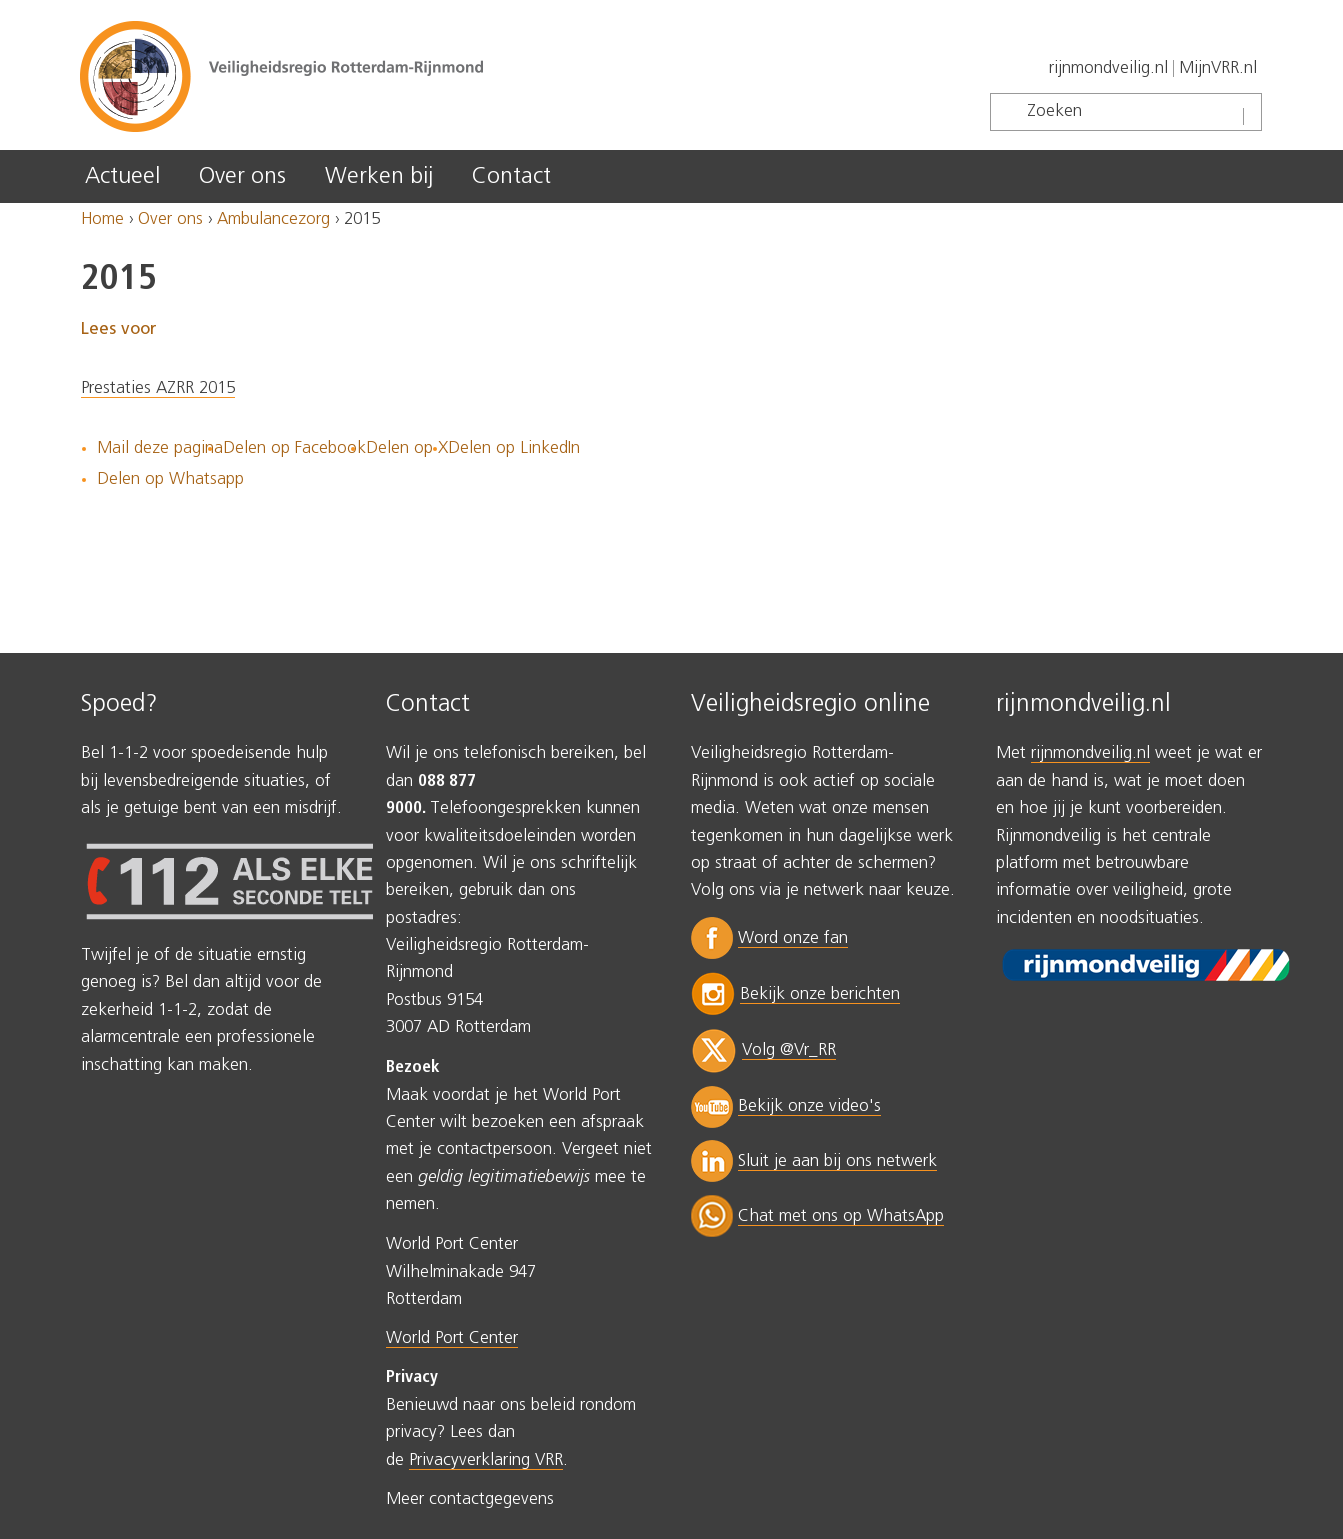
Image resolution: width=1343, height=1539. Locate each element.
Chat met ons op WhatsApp (841, 1216)
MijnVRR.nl (1218, 68)
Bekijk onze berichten (820, 994)
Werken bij (379, 176)
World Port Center (452, 1338)
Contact (511, 176)
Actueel (122, 176)
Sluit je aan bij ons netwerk (837, 1161)
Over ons (242, 176)
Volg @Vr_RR (789, 1050)
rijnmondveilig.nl (1108, 68)
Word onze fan (793, 938)
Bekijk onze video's (809, 1106)
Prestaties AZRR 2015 (158, 388)
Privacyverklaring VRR (486, 1460)
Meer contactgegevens (470, 1499)
